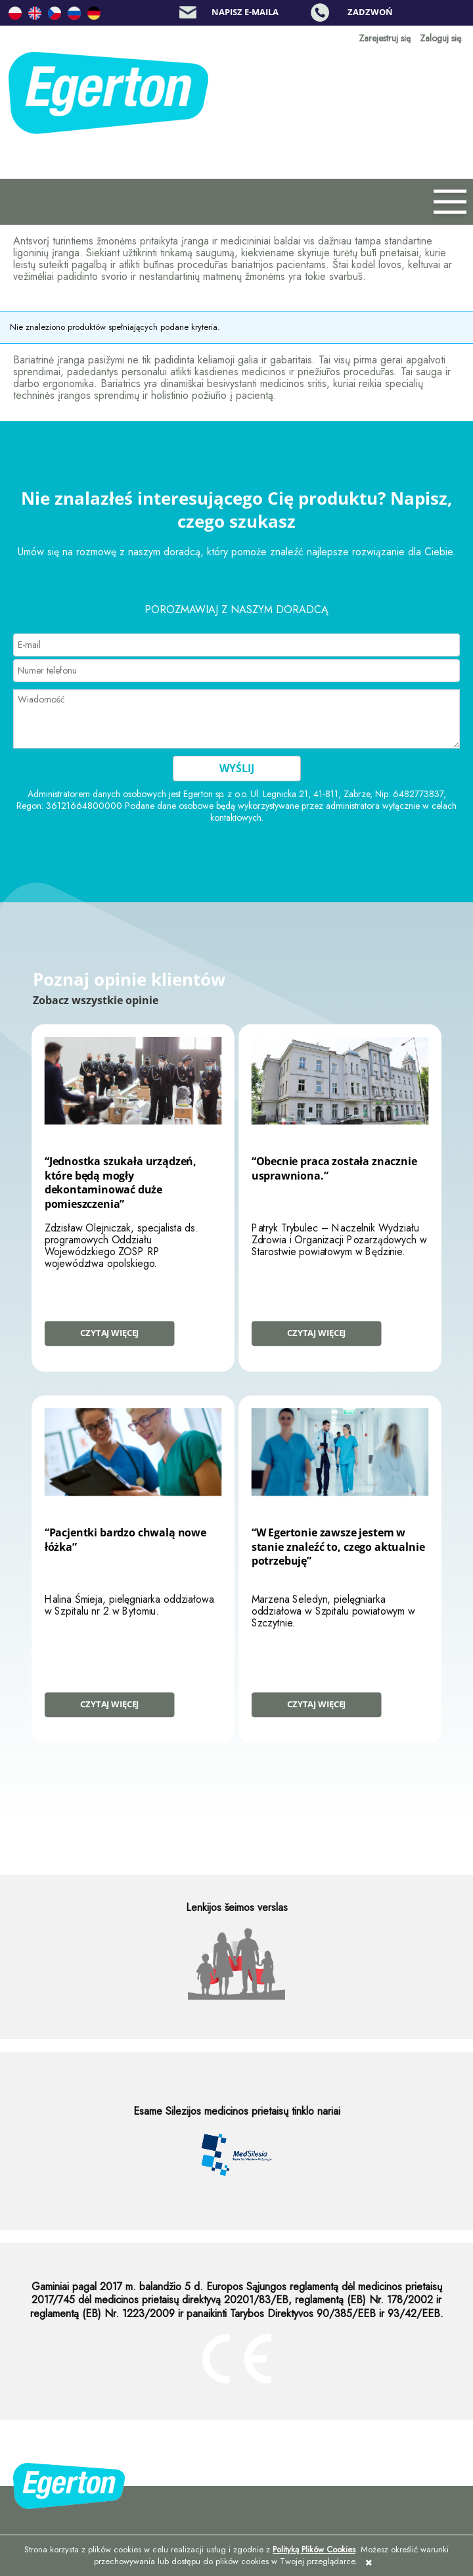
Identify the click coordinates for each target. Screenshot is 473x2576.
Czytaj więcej (109, 1333)
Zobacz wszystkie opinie (95, 1000)
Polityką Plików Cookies (314, 2549)
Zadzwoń (370, 12)
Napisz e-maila (245, 12)
